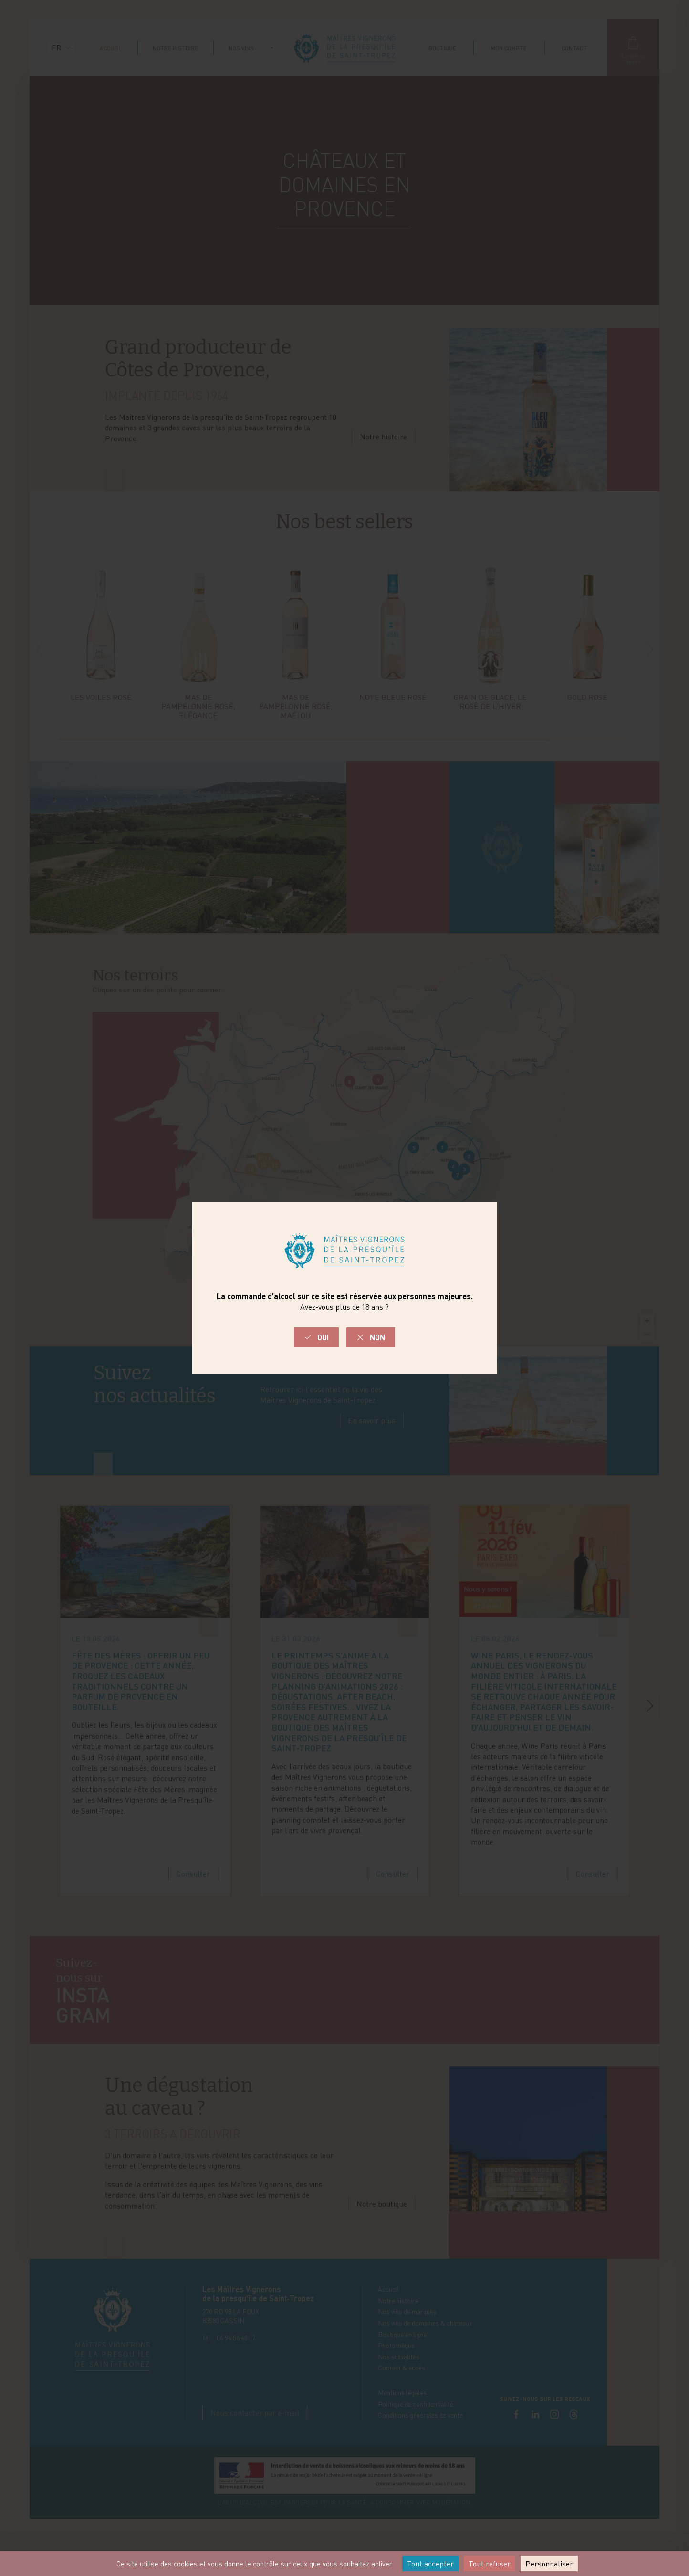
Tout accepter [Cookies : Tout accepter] (430, 2563)
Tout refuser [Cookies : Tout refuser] (490, 2563)
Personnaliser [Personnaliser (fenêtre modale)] (549, 2563)
